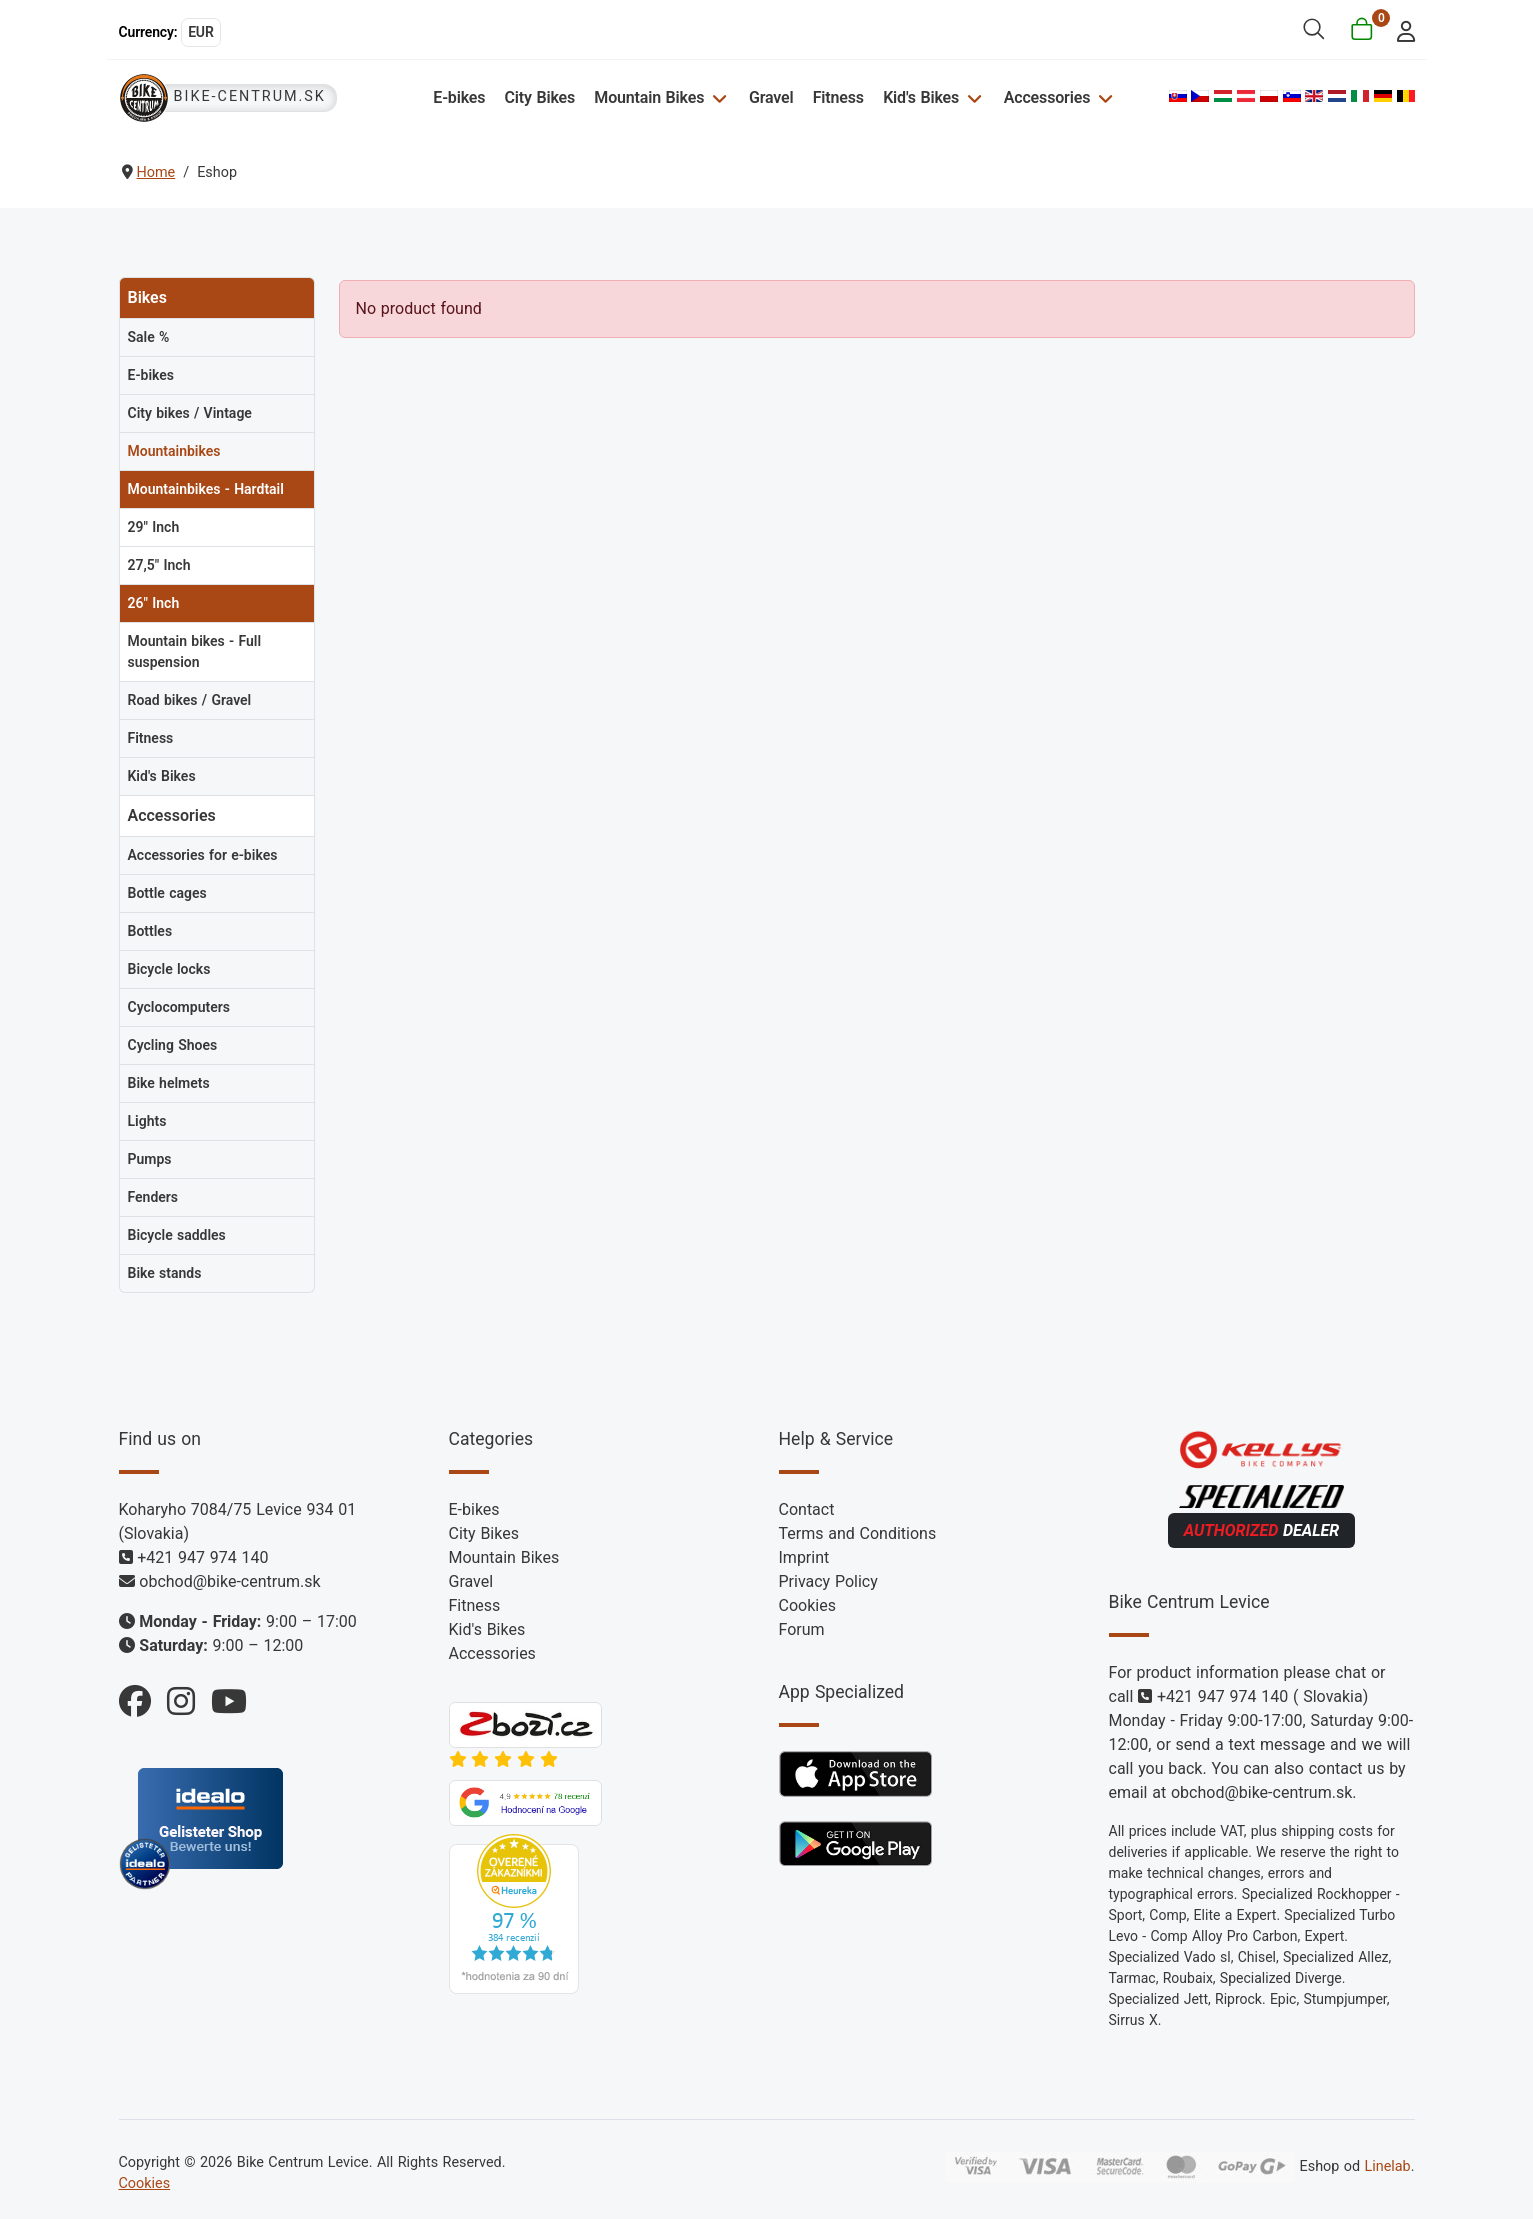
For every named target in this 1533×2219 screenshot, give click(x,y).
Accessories (1047, 97)
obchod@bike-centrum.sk (229, 1581)
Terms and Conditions (858, 1533)
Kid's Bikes (921, 97)
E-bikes (459, 97)
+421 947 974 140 (202, 1557)
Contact (807, 1509)
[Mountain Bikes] (716, 97)
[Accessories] (1102, 97)
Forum (802, 1629)
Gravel (771, 97)
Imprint (804, 1557)
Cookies (807, 1605)
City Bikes (540, 97)
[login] (1399, 29)
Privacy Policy (828, 1581)
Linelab (1387, 2166)
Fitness (838, 97)
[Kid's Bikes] (971, 97)
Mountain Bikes (649, 97)
